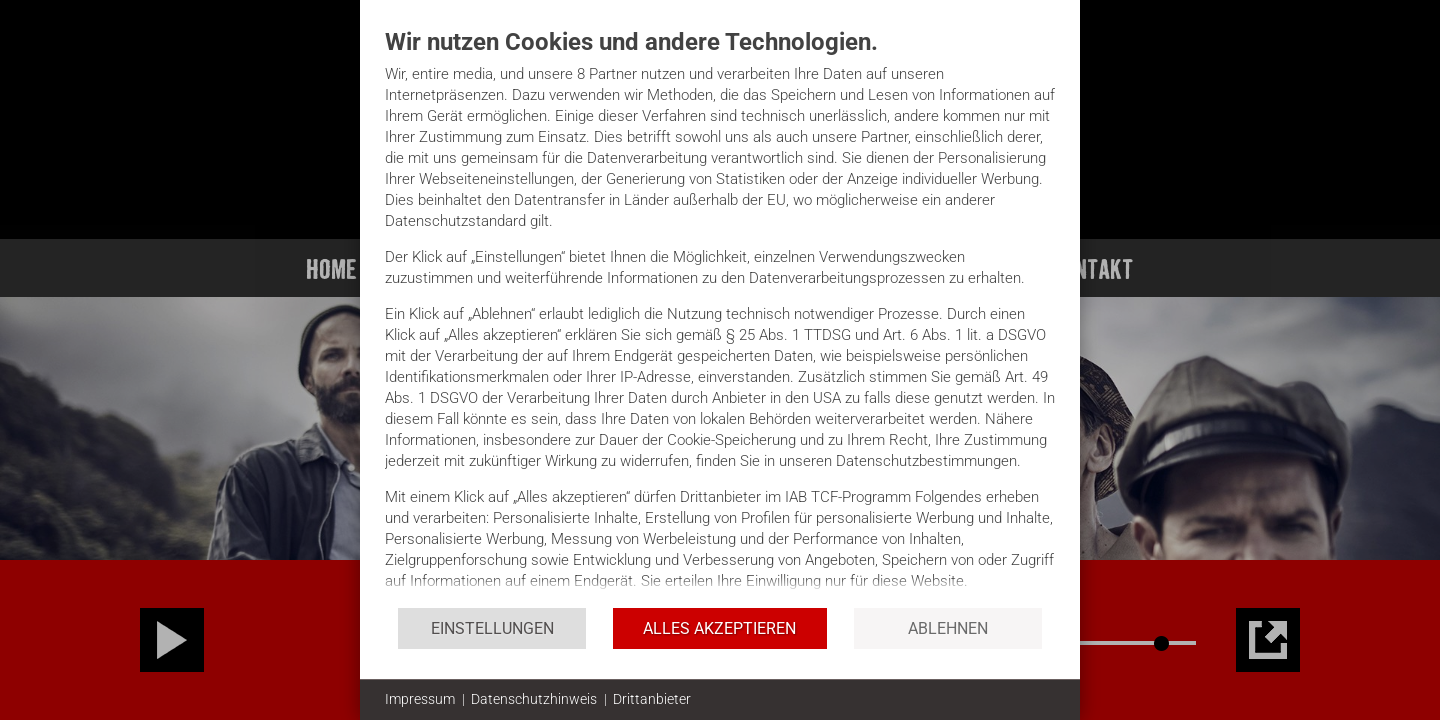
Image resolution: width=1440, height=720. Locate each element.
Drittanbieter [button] (652, 699)
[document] (720, 316)
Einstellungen (492, 628)
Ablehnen (948, 628)
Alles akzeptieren (719, 628)
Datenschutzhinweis (534, 699)
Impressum (420, 699)
